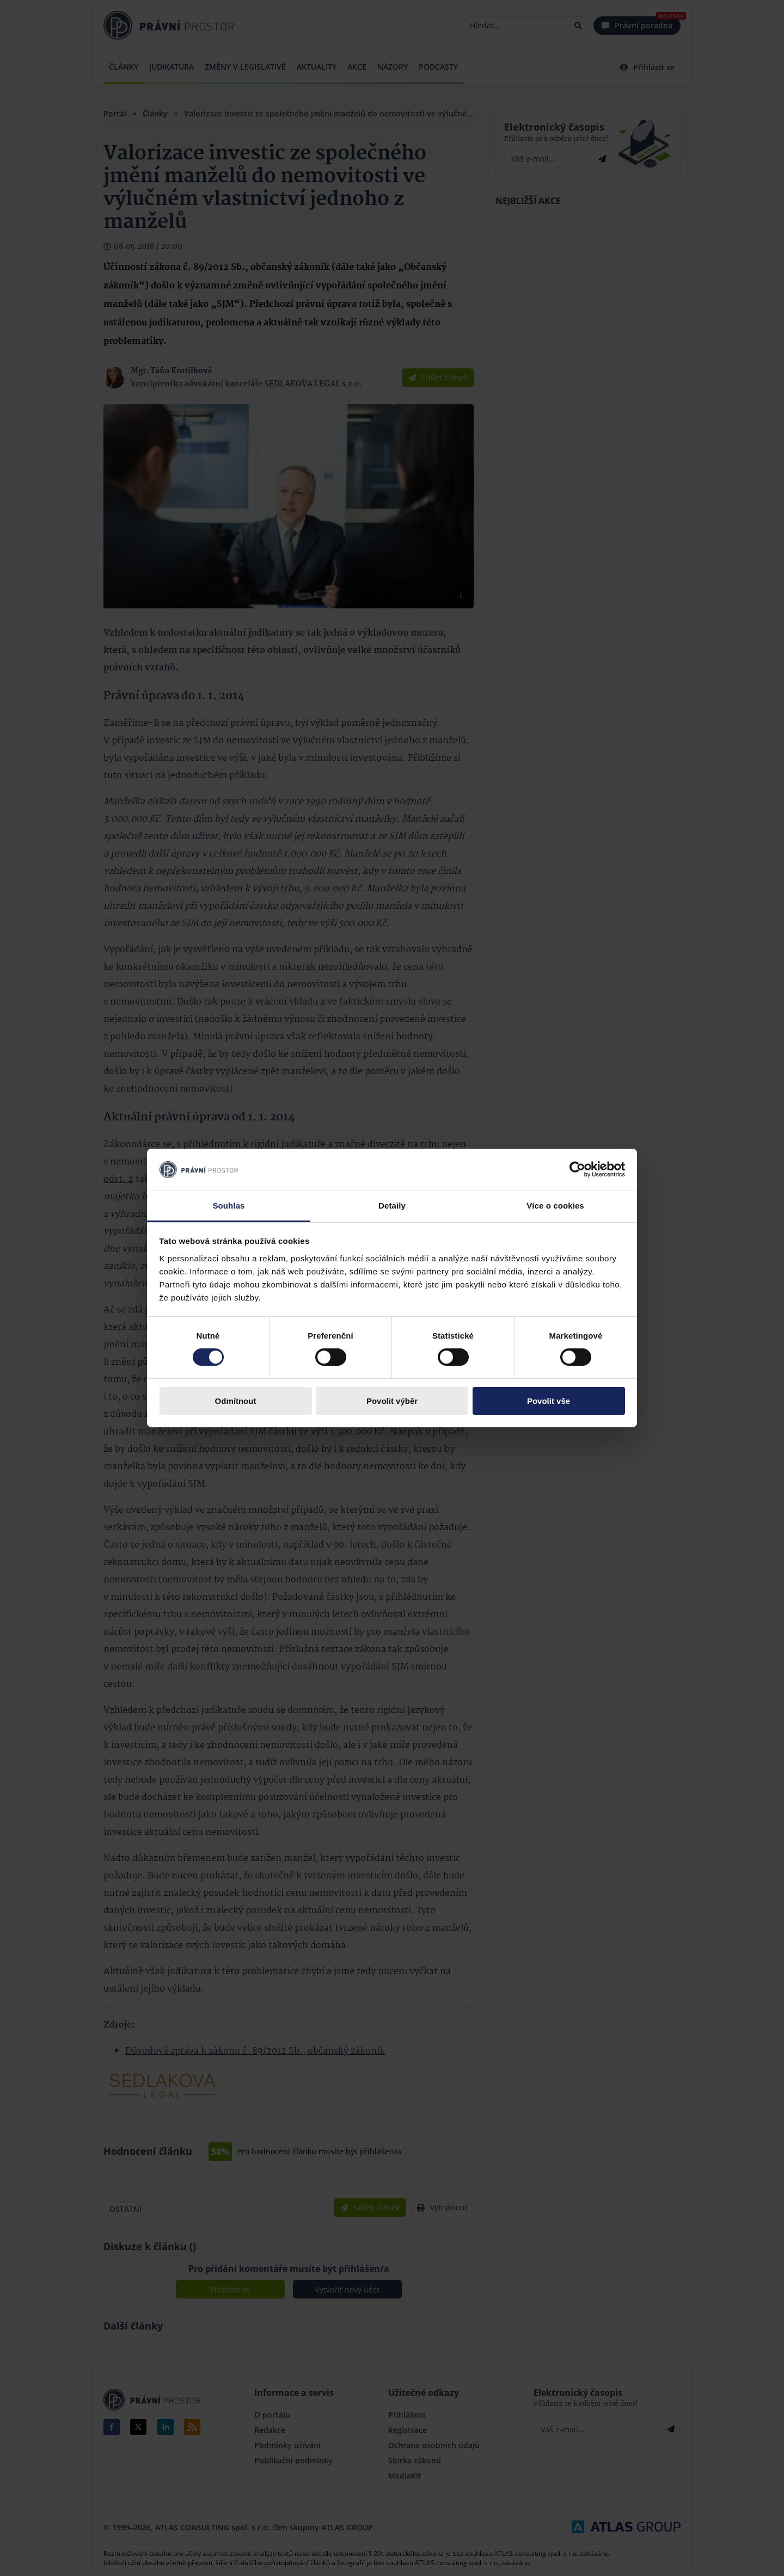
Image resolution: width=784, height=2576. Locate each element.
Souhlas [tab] (228, 1205)
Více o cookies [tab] (555, 1205)
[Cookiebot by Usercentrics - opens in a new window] (577, 1169)
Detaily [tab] (392, 1205)
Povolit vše (548, 1401)
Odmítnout (235, 1401)
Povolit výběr (392, 1401)
